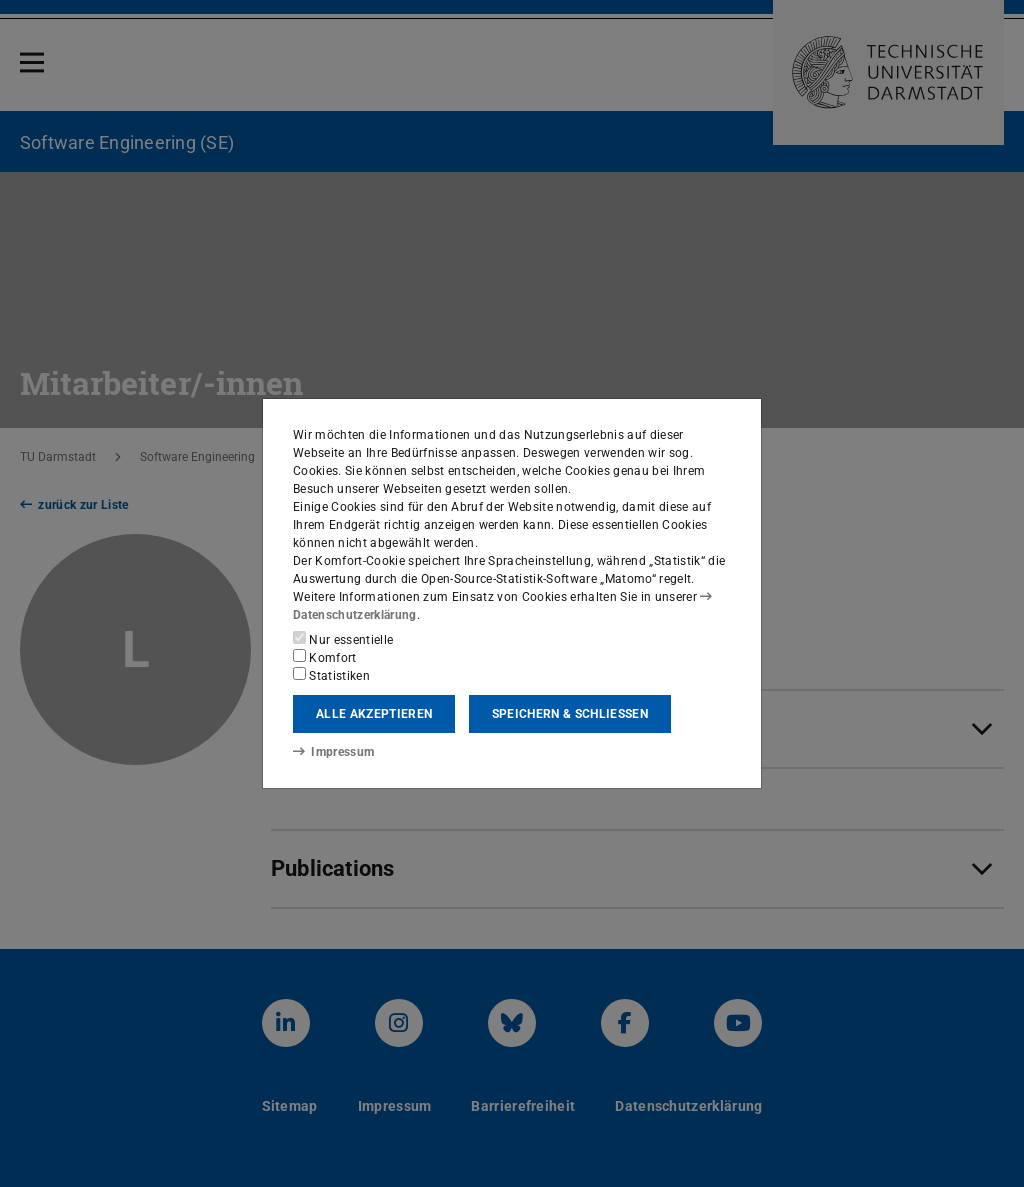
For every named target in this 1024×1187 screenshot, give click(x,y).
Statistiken (331, 675)
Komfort (325, 657)
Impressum (333, 752)
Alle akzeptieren (374, 714)
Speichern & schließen (570, 714)
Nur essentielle (343, 639)
